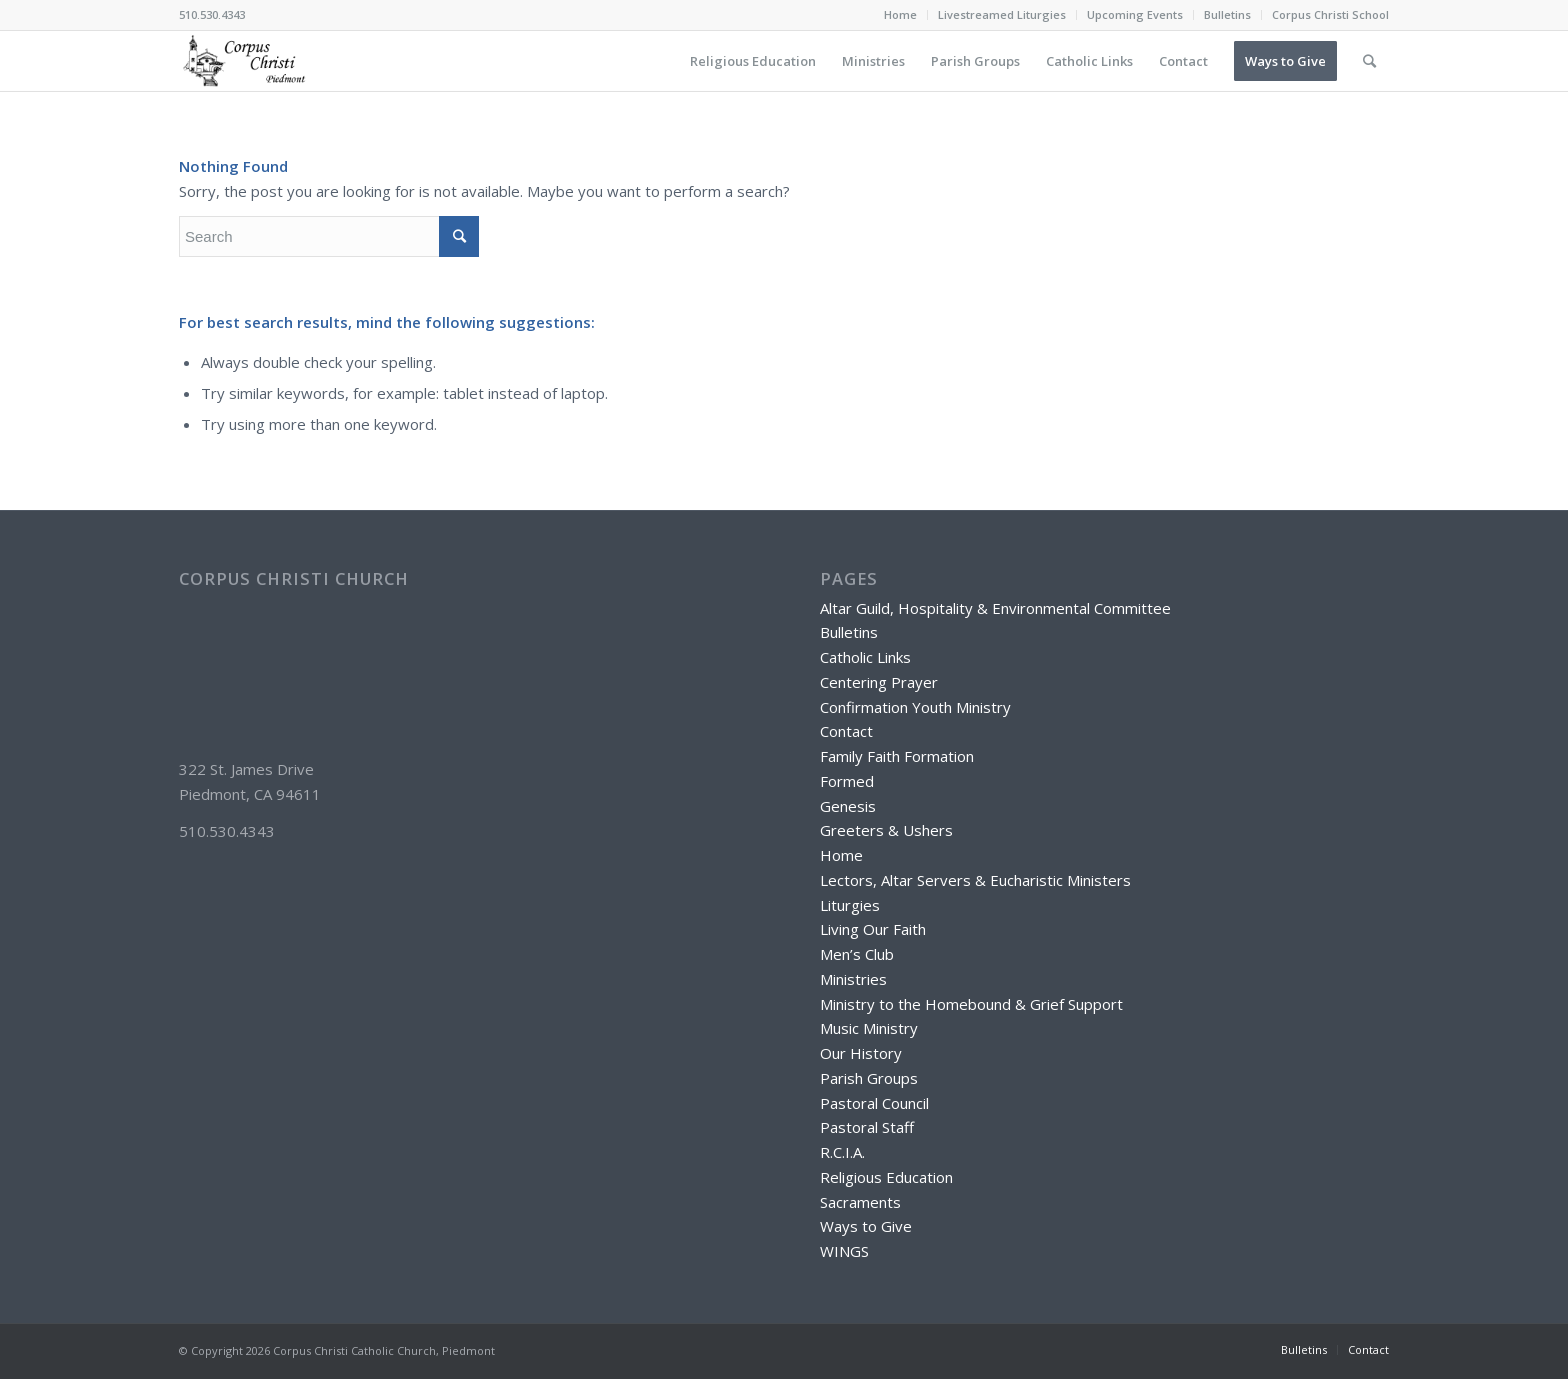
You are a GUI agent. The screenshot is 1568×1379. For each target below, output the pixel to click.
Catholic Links (865, 657)
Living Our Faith (873, 929)
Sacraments (860, 1202)
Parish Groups (869, 1078)
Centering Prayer (879, 682)
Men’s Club (857, 954)
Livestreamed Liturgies (1002, 14)
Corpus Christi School (1330, 14)
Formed (847, 781)
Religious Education (886, 1177)
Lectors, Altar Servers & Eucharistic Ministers (975, 880)
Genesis (848, 806)
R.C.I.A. (842, 1152)
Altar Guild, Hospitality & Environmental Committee (995, 608)
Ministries (853, 979)
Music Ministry (869, 1028)
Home (900, 14)
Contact (846, 731)
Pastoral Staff (867, 1127)
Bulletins (1227, 14)
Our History (861, 1053)
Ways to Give (866, 1226)
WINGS (844, 1251)
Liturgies (850, 905)
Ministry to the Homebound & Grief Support (971, 1004)
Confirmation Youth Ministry (915, 707)
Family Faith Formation (897, 756)
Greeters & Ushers (886, 830)
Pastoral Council (874, 1103)
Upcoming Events (1135, 14)
